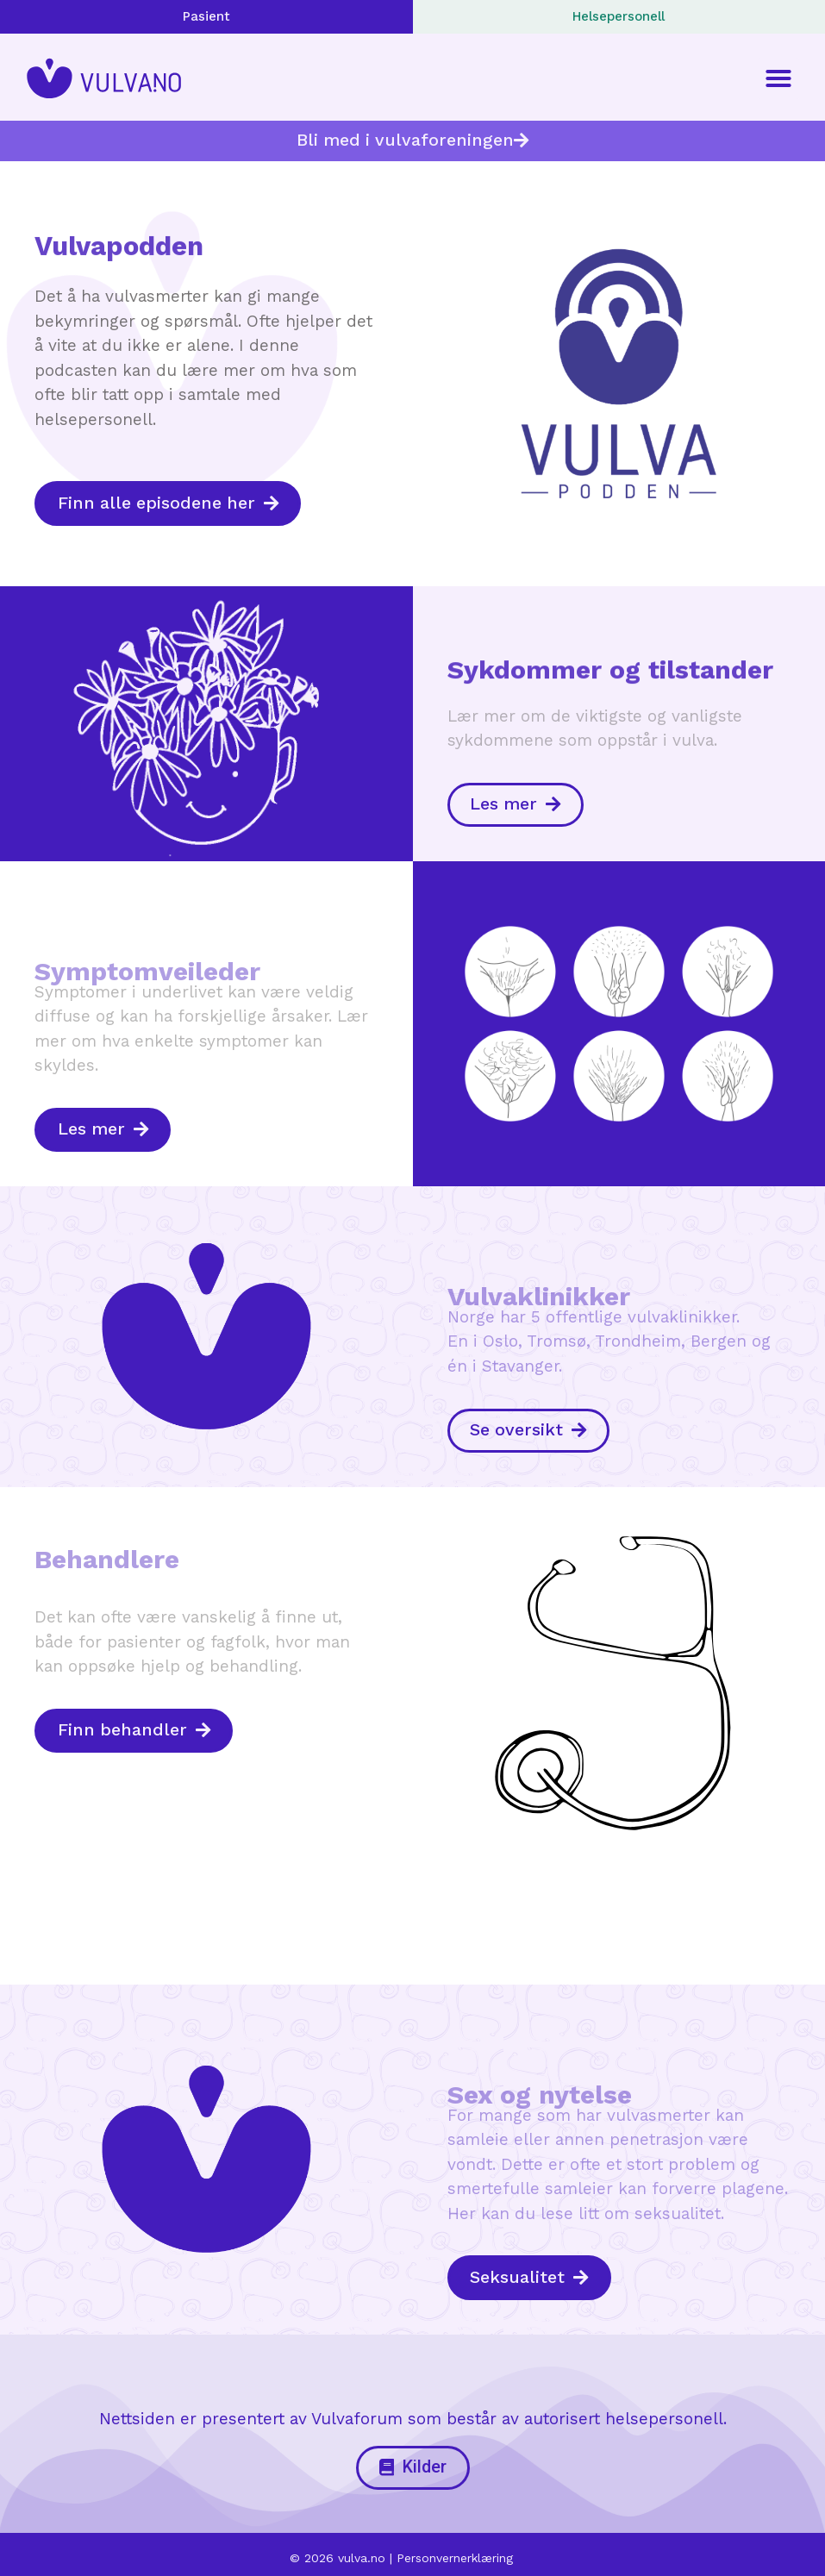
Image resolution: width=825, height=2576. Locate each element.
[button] (778, 78)
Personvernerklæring (455, 2552)
